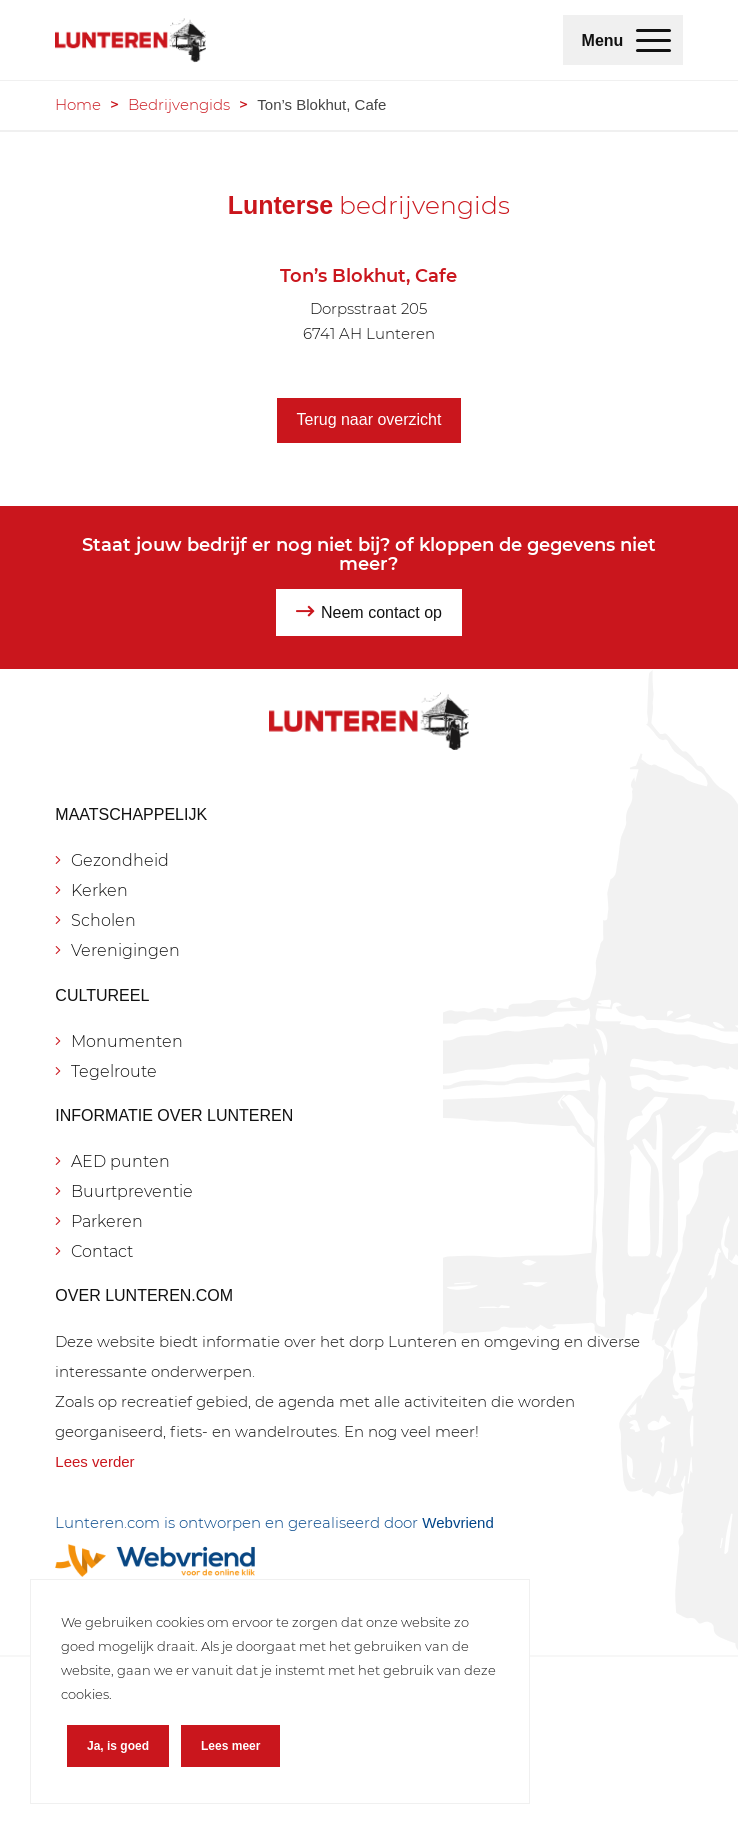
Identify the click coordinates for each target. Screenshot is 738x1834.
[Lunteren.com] (306, 40)
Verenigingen (125, 950)
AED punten (120, 1161)
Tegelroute (114, 1071)
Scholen (103, 920)
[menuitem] (653, 40)
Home (78, 104)
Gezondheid (120, 860)
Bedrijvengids (179, 104)
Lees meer (230, 1746)
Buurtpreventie (132, 1191)
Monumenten (127, 1041)
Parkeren (107, 1221)
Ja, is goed (118, 1746)
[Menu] (653, 40)
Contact (102, 1251)
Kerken (99, 890)
